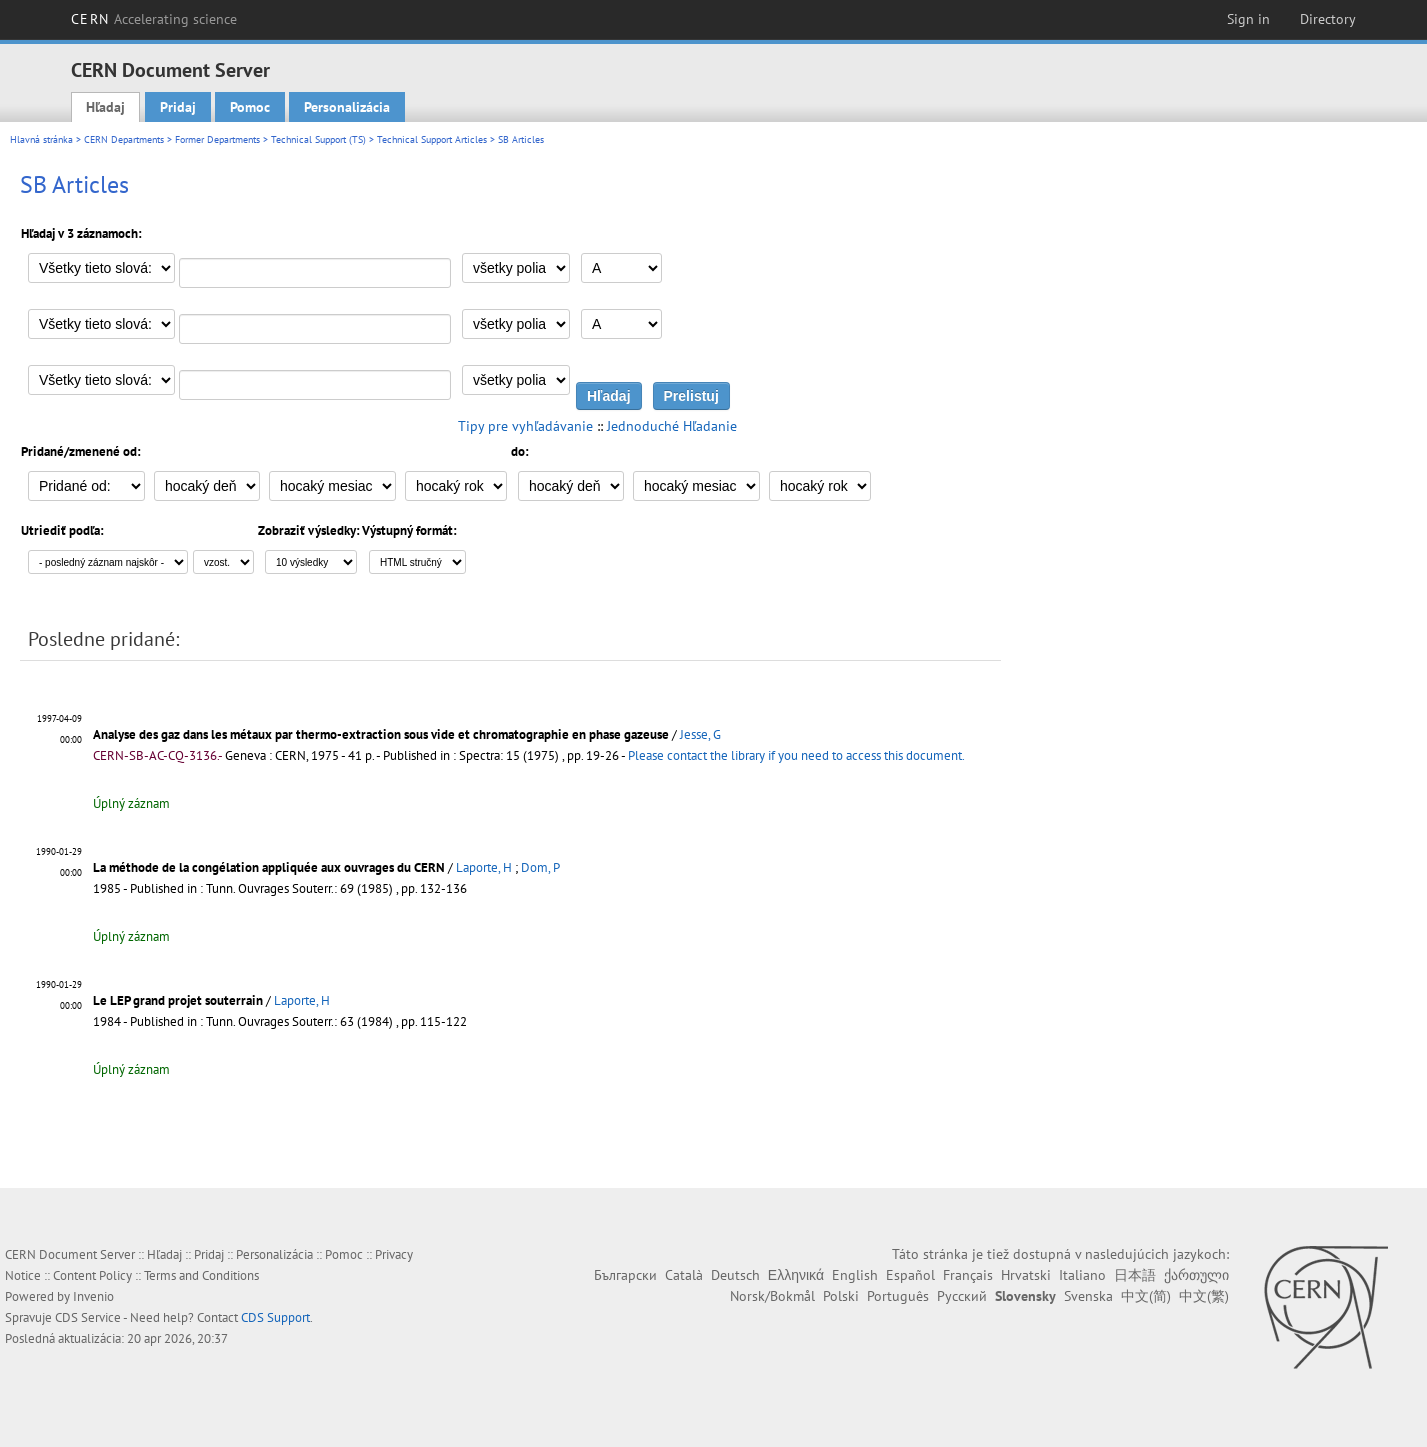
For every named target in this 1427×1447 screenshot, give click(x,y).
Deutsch (735, 1275)
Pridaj (178, 107)
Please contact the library (796, 755)
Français (968, 1275)
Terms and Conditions (201, 1275)
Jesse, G (700, 734)
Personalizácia (347, 107)
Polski (841, 1296)
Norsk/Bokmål (772, 1296)
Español (910, 1275)
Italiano (1082, 1275)
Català (684, 1275)
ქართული (1196, 1275)
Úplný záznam (131, 803)
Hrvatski (1026, 1275)
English (855, 1275)
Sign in (1248, 19)
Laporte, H (484, 867)
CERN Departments (124, 139)
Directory (1328, 19)
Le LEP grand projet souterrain (178, 1000)
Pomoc (250, 107)
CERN (154, 19)
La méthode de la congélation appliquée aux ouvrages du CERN (269, 867)
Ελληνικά (796, 1275)
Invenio (93, 1296)
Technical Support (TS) (318, 139)
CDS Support (275, 1317)
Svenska (1088, 1296)
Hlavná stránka (41, 139)
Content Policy (92, 1275)
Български (625, 1275)
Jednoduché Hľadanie (672, 426)
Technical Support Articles (432, 139)
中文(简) (1146, 1296)
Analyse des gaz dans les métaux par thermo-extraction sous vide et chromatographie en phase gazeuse (381, 734)
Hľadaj (105, 107)
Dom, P (540, 867)
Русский (962, 1296)
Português (898, 1296)
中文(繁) (1204, 1296)
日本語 (1135, 1275)
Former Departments (217, 139)
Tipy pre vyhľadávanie (525, 426)
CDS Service (88, 1317)
